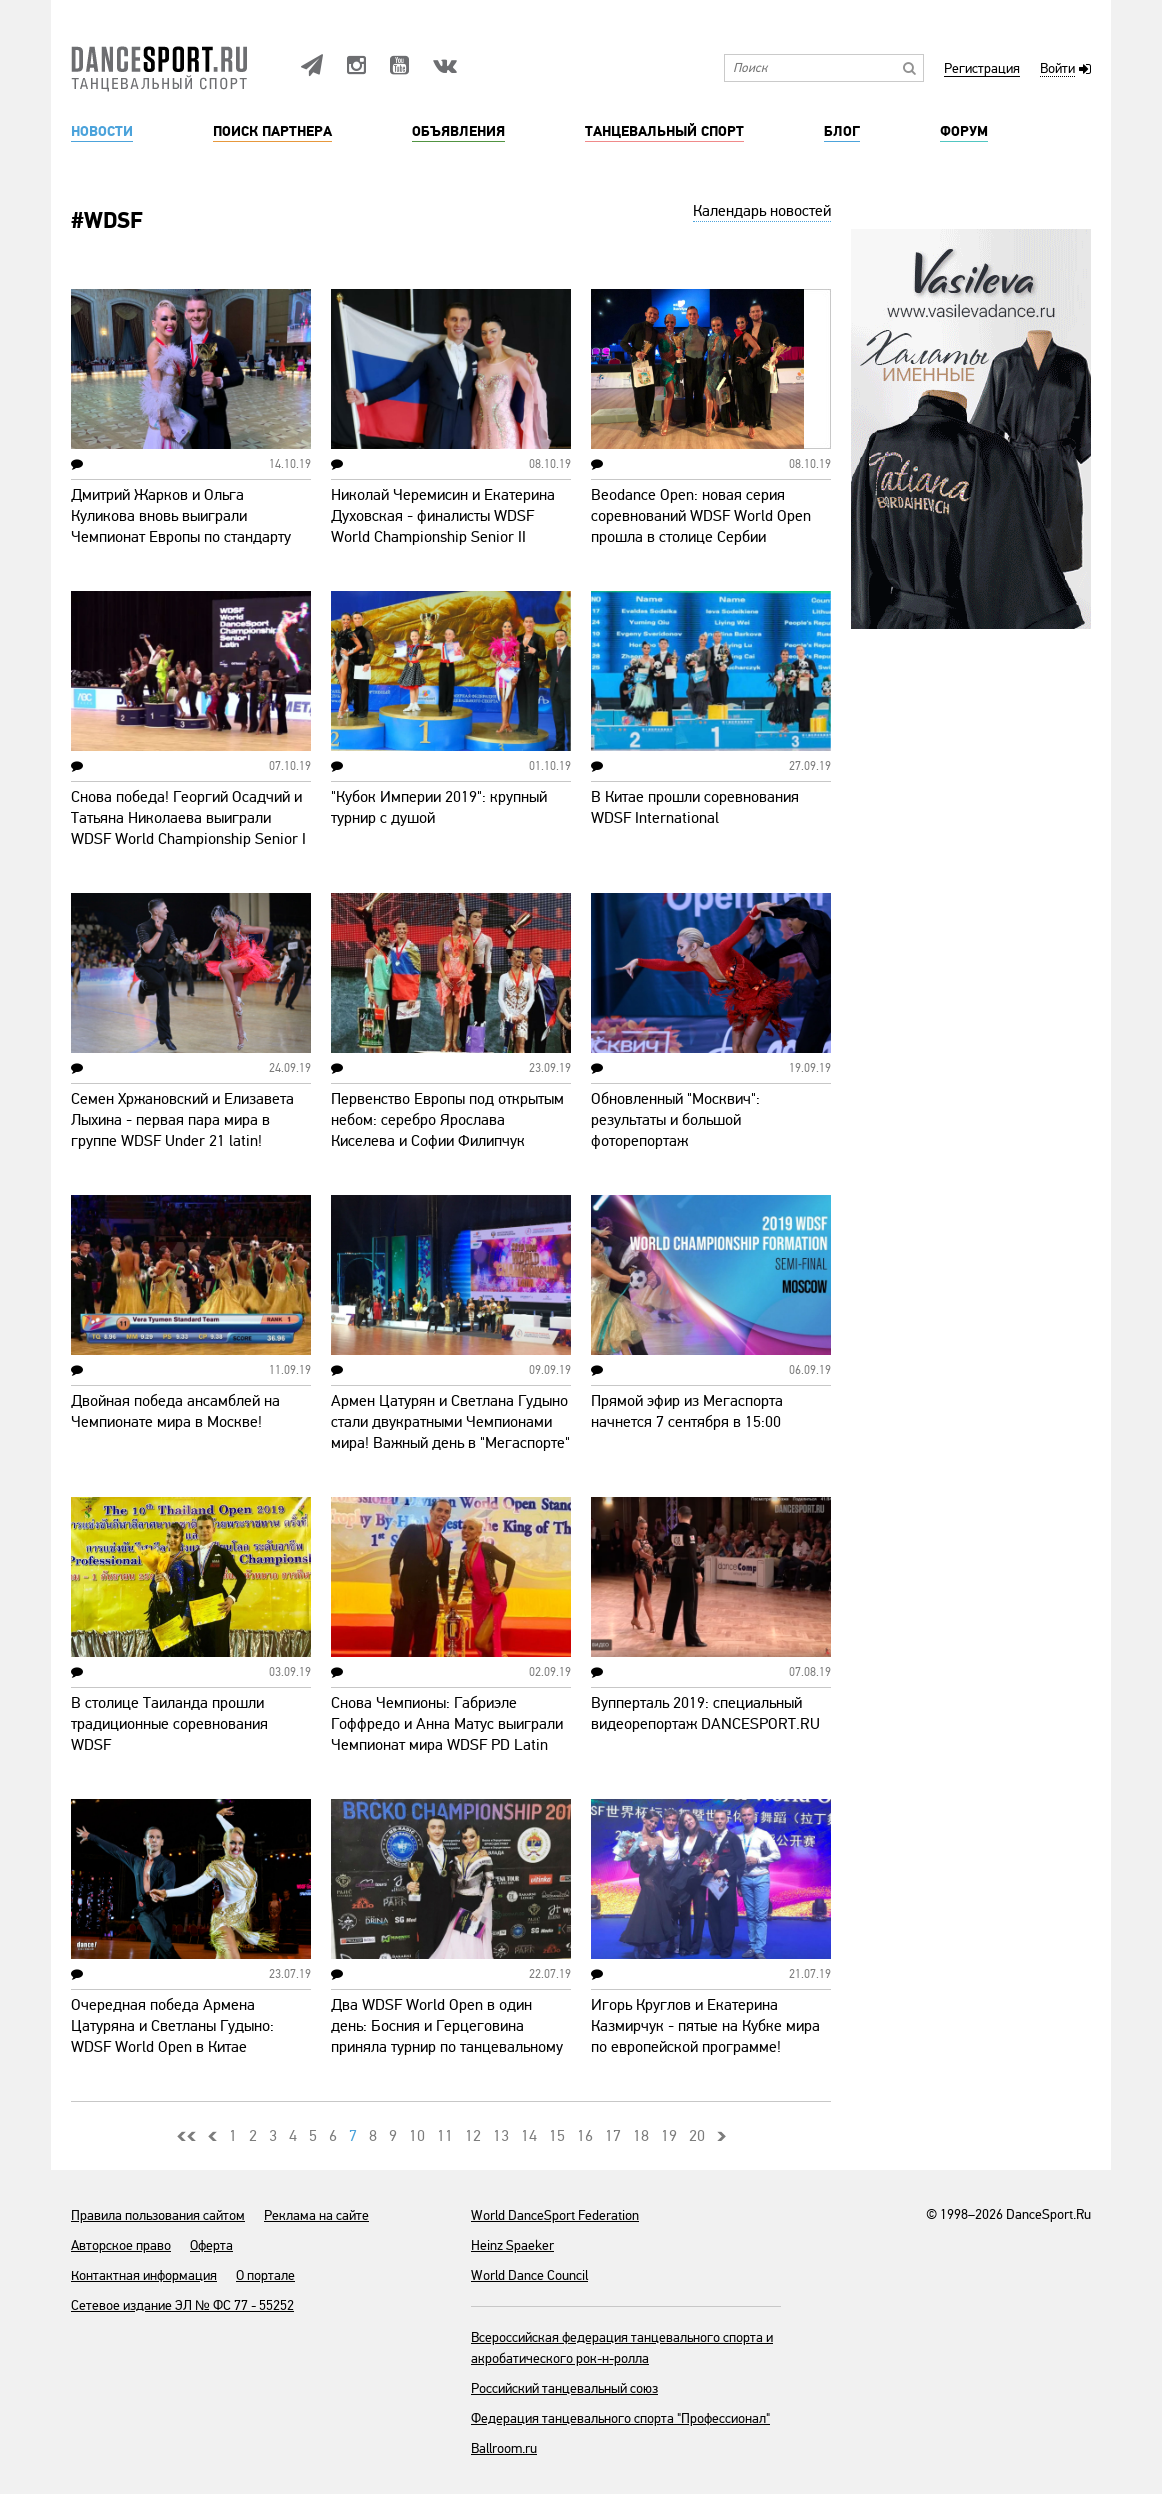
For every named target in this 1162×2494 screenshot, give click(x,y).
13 (501, 2136)
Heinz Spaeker (512, 2245)
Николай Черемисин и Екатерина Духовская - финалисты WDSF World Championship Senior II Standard (443, 526)
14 (529, 2136)
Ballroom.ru (504, 2448)
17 (613, 2136)
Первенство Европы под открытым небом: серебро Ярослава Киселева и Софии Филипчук (447, 1120)
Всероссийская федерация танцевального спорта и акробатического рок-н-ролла (622, 2348)
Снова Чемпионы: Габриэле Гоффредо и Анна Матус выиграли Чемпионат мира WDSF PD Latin (447, 1724)
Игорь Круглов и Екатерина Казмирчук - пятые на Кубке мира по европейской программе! (705, 2026)
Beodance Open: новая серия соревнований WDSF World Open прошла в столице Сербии (701, 516)
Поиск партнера (272, 132)
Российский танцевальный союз (564, 2388)
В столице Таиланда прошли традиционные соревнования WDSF (169, 1724)
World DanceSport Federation (555, 2215)
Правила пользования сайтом (158, 2215)
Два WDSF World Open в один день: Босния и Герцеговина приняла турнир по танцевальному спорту (447, 2036)
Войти (1057, 69)
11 (445, 2136)
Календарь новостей (762, 211)
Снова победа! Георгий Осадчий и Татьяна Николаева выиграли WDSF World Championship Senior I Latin (188, 828)
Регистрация (982, 69)
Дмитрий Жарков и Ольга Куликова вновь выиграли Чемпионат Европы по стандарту (181, 516)
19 (669, 2136)
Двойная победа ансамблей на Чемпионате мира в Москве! (175, 1411)
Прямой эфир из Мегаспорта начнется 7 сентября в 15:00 (687, 1411)
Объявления (458, 132)
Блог (842, 132)
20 (697, 2136)
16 (585, 2136)
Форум (964, 132)
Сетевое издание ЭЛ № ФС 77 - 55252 (182, 2305)
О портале (265, 2275)
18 (641, 2136)
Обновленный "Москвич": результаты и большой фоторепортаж (675, 1120)
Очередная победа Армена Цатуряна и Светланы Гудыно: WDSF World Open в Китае (172, 2026)
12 (473, 2136)
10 (417, 2136)
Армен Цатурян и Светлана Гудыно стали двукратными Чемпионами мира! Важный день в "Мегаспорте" (450, 1422)
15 (557, 2136)
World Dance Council (529, 2275)
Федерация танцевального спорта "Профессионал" (620, 2418)
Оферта (211, 2245)
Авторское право (121, 2245)
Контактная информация (144, 2275)
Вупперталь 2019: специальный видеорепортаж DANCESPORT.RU (705, 1713)
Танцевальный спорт (664, 132)
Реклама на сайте (316, 2215)
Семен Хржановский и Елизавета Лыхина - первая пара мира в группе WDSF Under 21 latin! (182, 1120)
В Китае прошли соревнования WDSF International (695, 807)
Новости (102, 132)
